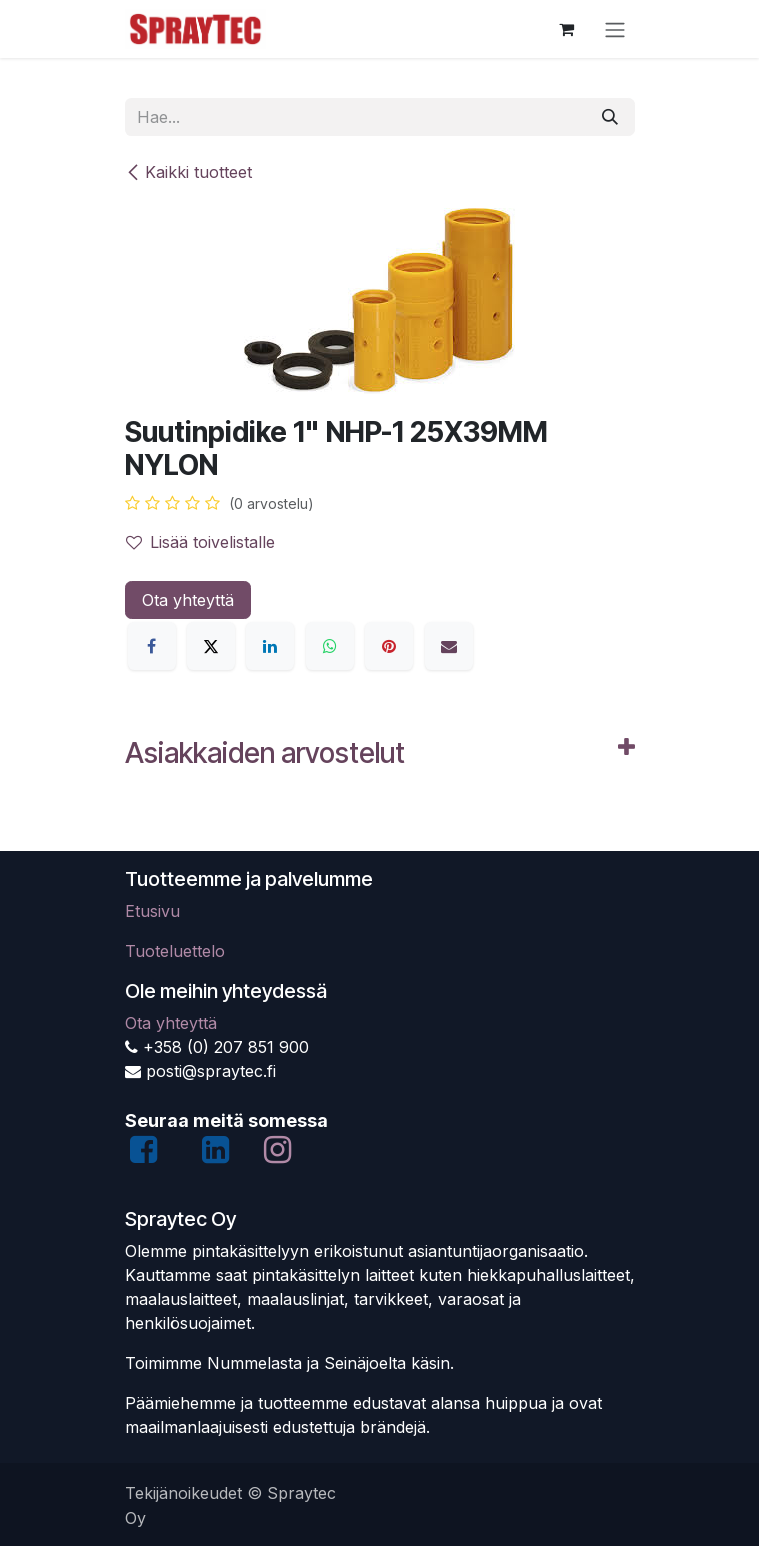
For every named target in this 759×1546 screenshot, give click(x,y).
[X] (211, 646)
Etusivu (152, 911)
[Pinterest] (389, 646)
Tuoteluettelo (175, 951)
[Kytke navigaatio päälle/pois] (615, 29)
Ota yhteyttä (188, 600)
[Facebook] (152, 646)
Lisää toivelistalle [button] (200, 542)
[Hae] (610, 117)
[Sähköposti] (449, 646)
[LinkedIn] (270, 646)
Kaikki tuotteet (188, 172)
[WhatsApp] (330, 646)
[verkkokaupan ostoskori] (567, 29)
